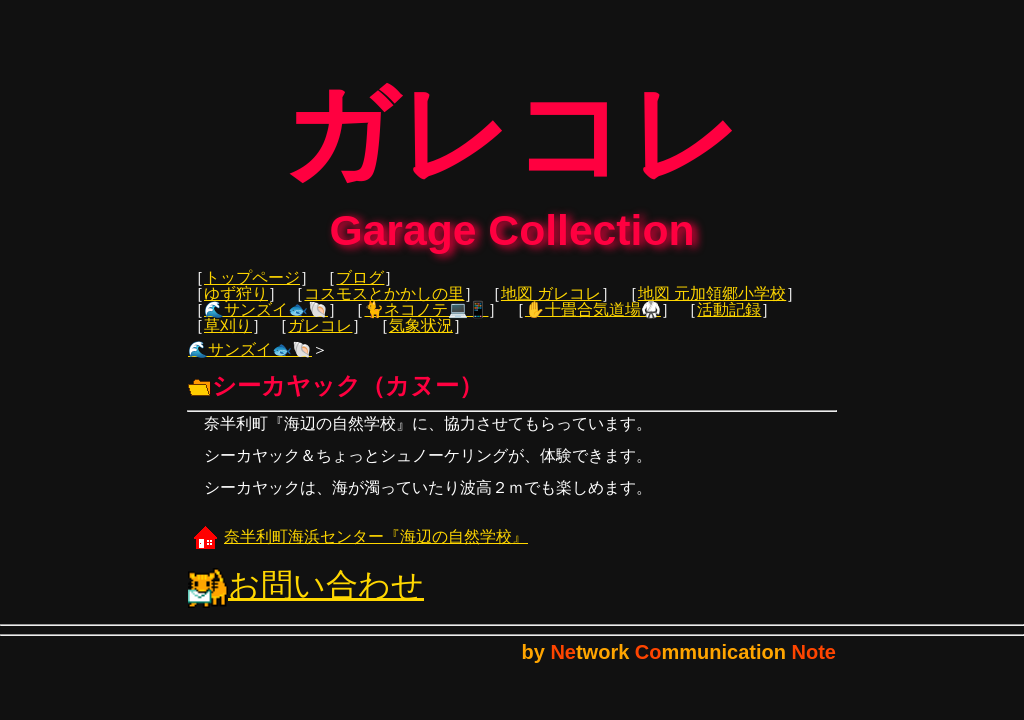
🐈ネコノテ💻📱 (426, 323)
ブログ (360, 291)
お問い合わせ (306, 599)
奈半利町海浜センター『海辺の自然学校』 (358, 550)
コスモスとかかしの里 (384, 307)
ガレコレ (320, 339)
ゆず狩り (236, 307)
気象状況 (421, 339)
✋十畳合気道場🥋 (593, 323)
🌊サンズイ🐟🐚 (266, 323)
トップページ (252, 291)
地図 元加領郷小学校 (712, 307)
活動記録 (729, 323)
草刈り (228, 339)
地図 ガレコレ (551, 307)
